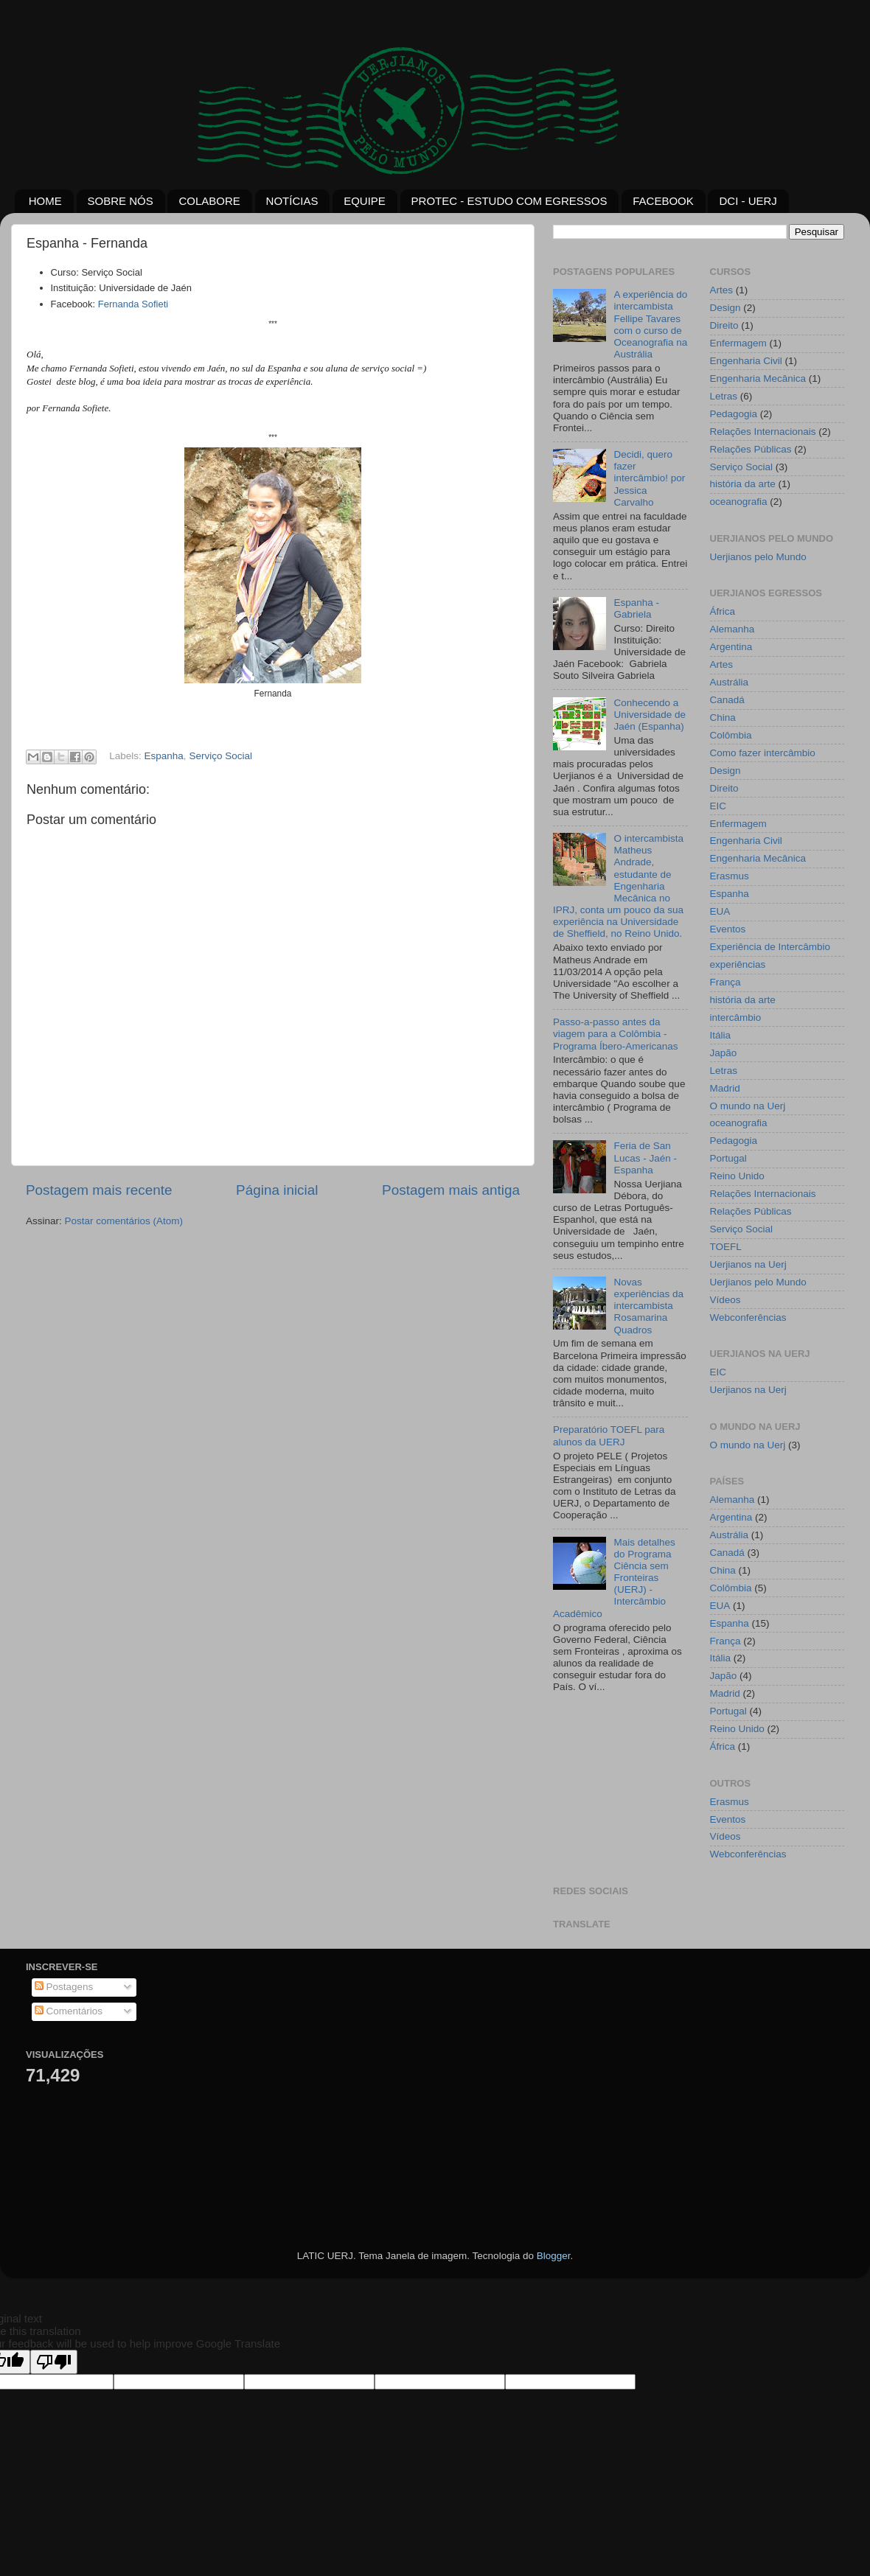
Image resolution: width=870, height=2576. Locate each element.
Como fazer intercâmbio (762, 752)
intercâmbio (736, 1017)
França (725, 982)
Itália (720, 1035)
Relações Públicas (751, 449)
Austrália (729, 682)
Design (725, 307)
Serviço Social (220, 755)
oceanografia (739, 501)
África (723, 611)
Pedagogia (734, 413)
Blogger (554, 2255)
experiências (738, 964)
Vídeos (725, 1299)
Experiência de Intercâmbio (770, 946)
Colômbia (731, 735)
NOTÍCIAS (292, 201)
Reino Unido (737, 1175)
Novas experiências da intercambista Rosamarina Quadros (648, 1306)
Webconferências (748, 1317)
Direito (724, 325)
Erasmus (729, 876)
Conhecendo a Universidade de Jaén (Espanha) (649, 714)
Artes (722, 290)
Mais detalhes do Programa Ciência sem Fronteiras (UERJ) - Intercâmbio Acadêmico (614, 1578)
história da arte (743, 483)
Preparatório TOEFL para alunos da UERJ (608, 1435)
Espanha (164, 755)
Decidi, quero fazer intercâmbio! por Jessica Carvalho (649, 478)
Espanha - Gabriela (636, 608)
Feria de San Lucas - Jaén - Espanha (645, 1157)
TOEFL (726, 1246)
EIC (718, 805)
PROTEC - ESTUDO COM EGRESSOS (509, 201)
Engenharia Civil (746, 360)
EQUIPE (365, 201)
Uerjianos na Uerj (748, 1264)
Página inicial (277, 1190)
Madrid (725, 1088)
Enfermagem (738, 343)
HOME (45, 201)
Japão (723, 1052)
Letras (724, 396)
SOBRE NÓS (120, 201)
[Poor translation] (53, 2362)
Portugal (728, 1158)
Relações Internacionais (763, 431)
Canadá (727, 699)
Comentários (68, 2011)
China (723, 717)
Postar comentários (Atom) (124, 1220)
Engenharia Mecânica (758, 378)
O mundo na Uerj (748, 1105)
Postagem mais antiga (451, 1190)
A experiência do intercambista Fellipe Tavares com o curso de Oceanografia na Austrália (650, 324)
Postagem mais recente (99, 1190)
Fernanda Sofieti (133, 304)
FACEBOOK (663, 201)
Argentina (731, 646)
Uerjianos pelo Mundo (758, 556)
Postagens (64, 1986)
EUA (720, 911)
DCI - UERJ (747, 201)
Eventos (728, 929)
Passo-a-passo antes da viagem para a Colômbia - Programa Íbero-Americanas (615, 1033)
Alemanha (732, 629)
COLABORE (209, 201)
